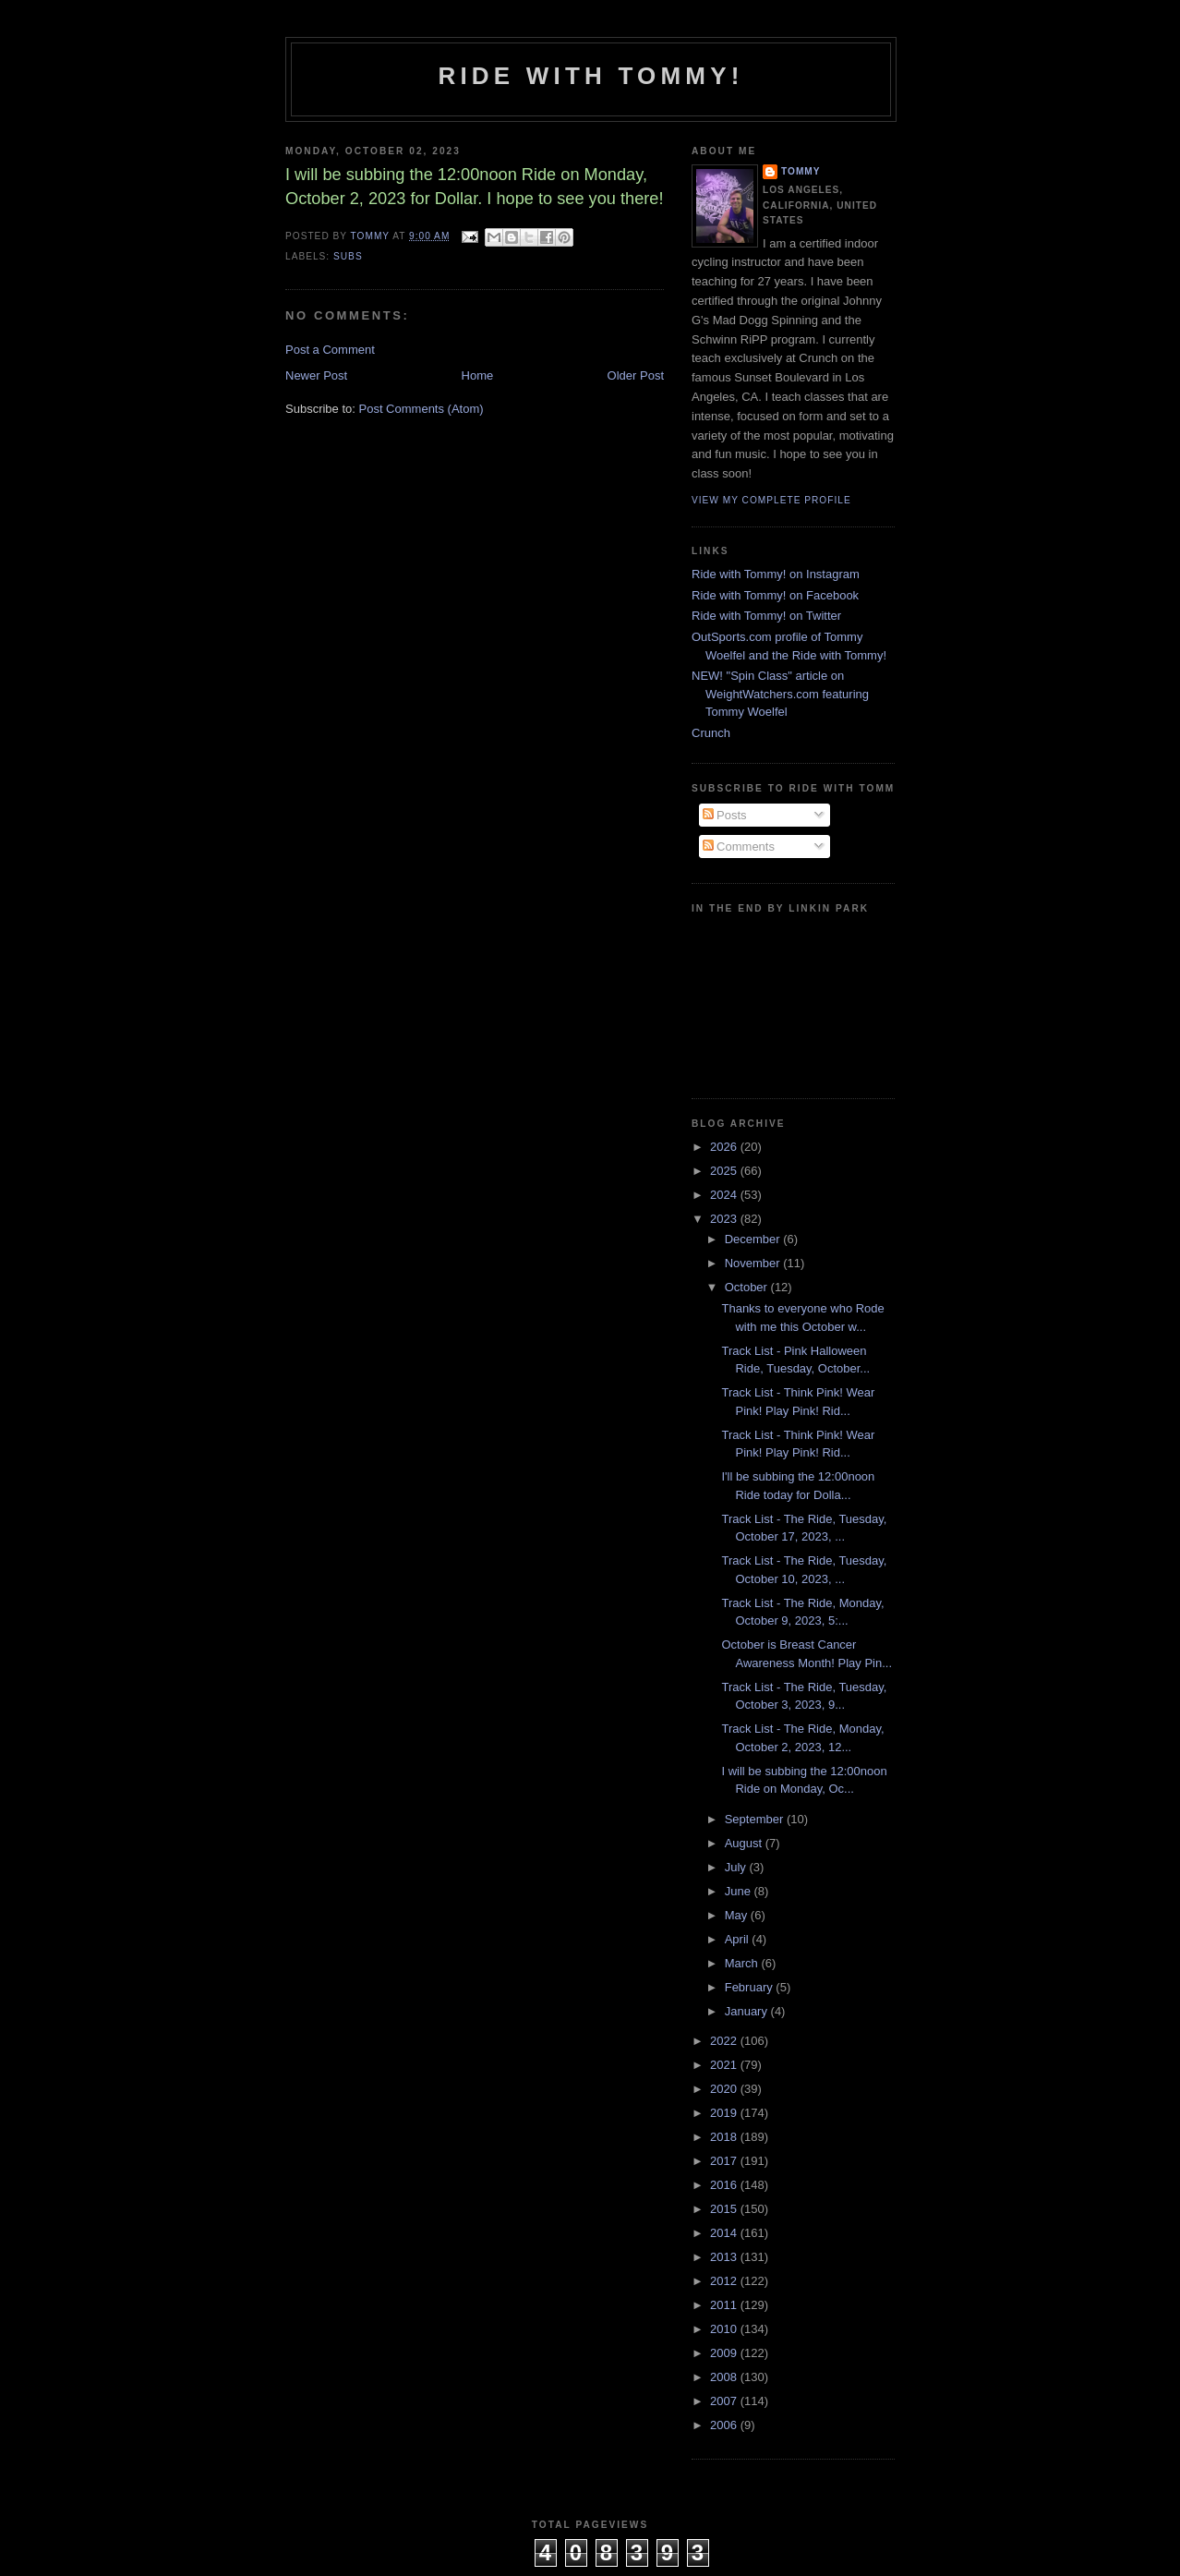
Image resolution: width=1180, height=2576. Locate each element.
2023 (725, 1219)
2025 (725, 1171)
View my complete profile (771, 500)
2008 (725, 2377)
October (748, 1287)
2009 (725, 2353)
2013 (725, 2257)
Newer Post (316, 375)
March (743, 1963)
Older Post (636, 375)
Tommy (801, 171)
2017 (725, 2161)
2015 (725, 2209)
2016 (725, 2185)
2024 (725, 1195)
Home (478, 375)
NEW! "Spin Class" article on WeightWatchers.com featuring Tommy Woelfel (780, 694)
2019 (725, 2113)
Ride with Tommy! (590, 76)
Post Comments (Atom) (421, 409)
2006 (725, 2425)
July (737, 1867)
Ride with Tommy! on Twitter (766, 616)
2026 (725, 1147)
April (739, 1939)
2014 (725, 2233)
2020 (725, 2089)
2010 (725, 2329)
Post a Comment (330, 350)
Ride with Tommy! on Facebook (775, 595)
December (754, 1239)
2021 (725, 2065)
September (756, 1819)
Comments (739, 846)
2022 (725, 2041)
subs (348, 256)
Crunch (711, 733)
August (745, 1843)
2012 (725, 2281)
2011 (725, 2305)
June (739, 1891)
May (738, 1915)
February (751, 1987)
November (754, 1263)
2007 (725, 2401)
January (748, 2011)
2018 (725, 2137)
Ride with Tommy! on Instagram (776, 574)
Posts (725, 815)
